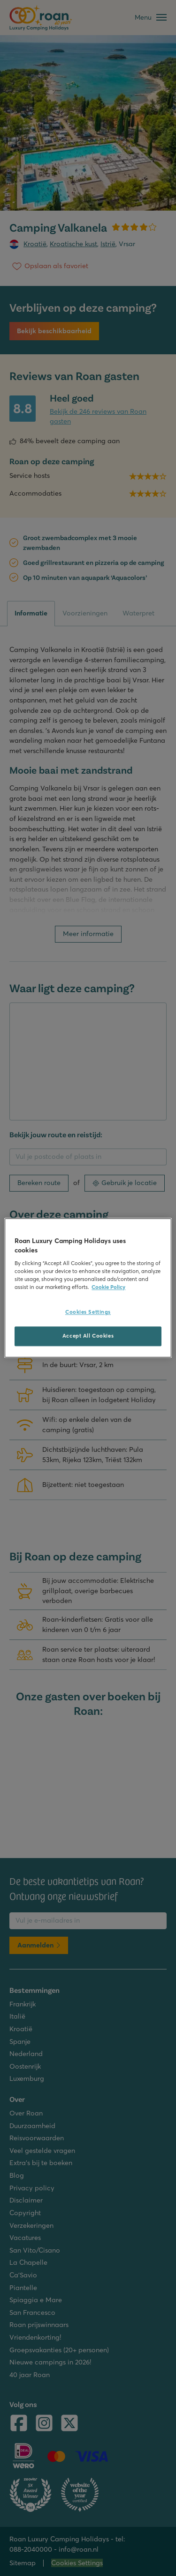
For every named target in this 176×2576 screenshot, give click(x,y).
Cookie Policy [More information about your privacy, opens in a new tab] (108, 1287)
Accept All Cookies (88, 1336)
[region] (87, 1288)
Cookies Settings (88, 1312)
